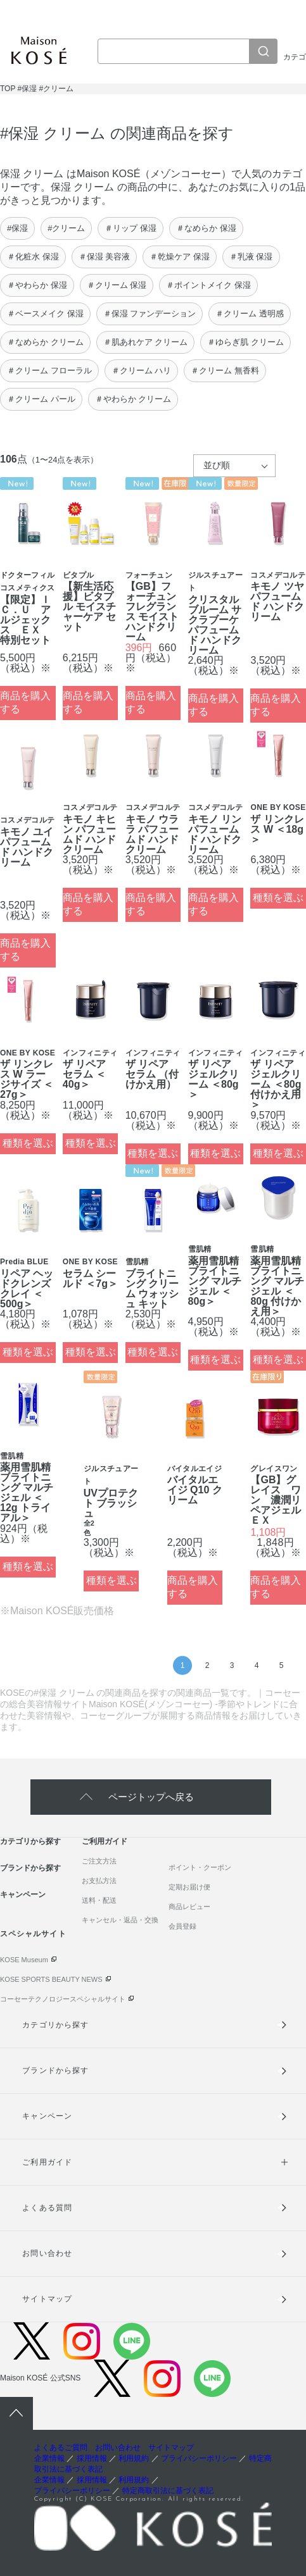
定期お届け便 (189, 1887)
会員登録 (182, 1926)
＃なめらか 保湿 (206, 228)
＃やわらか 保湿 (37, 285)
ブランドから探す (30, 1868)
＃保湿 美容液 (105, 256)
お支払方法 (99, 1880)
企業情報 (49, 2458)
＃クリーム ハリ (142, 370)
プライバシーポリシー (199, 2458)
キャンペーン (23, 1894)
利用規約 (133, 2458)
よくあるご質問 (60, 2447)
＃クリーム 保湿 (117, 285)
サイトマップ (47, 2298)
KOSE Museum (24, 1959)
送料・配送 (99, 1900)
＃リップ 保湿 (130, 228)
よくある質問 (47, 2207)
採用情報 (92, 2458)
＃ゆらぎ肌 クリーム (245, 342)
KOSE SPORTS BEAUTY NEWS (51, 1979)
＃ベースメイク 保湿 (45, 313)
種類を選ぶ (278, 897)
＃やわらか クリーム (133, 399)
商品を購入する (25, 702)
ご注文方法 (99, 1861)
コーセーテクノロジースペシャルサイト (62, 1999)
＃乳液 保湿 (251, 256)
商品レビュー (189, 1906)
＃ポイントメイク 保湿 (208, 285)
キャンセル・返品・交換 (120, 1920)
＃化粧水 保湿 (33, 256)
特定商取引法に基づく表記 (168, 2490)
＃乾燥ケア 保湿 (180, 256)
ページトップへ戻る (151, 1796)
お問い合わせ (47, 2253)
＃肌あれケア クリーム (145, 342)
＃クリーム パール (41, 399)
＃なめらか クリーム (45, 342)
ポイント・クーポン (200, 1867)
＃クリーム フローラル (49, 370)
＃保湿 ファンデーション (149, 313)
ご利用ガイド (104, 1841)
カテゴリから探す (30, 1841)
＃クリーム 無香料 (225, 370)
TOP (7, 88)
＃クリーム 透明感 (249, 313)
